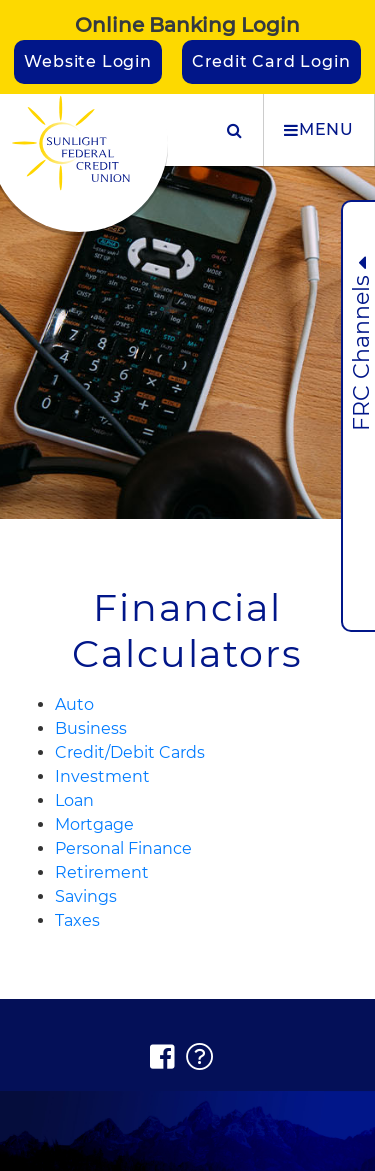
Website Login (87, 61)
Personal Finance (123, 848)
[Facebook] (163, 1057)
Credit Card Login (271, 61)
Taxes (77, 920)
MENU (319, 130)
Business (91, 728)
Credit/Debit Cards (130, 752)
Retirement (102, 872)
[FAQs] (200, 1057)
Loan (74, 800)
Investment (102, 776)
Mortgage (94, 824)
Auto (74, 704)
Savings (86, 896)
